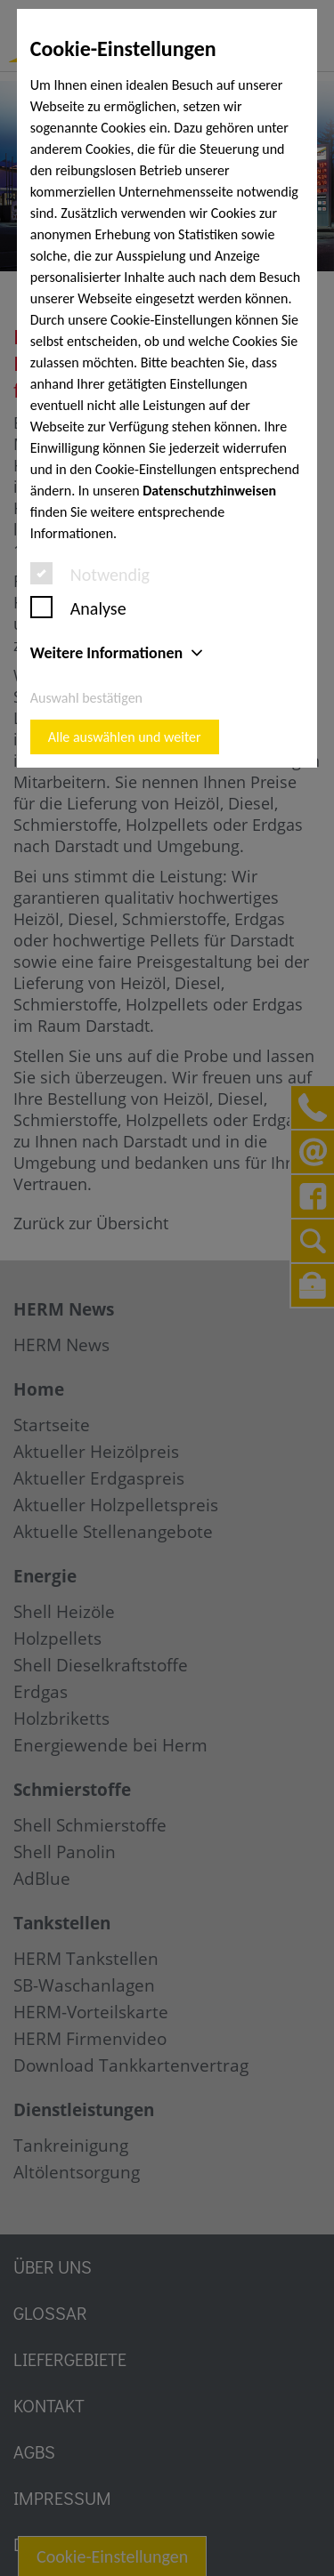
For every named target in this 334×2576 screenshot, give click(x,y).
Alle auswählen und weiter (124, 737)
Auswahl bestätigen (86, 697)
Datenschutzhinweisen (209, 490)
